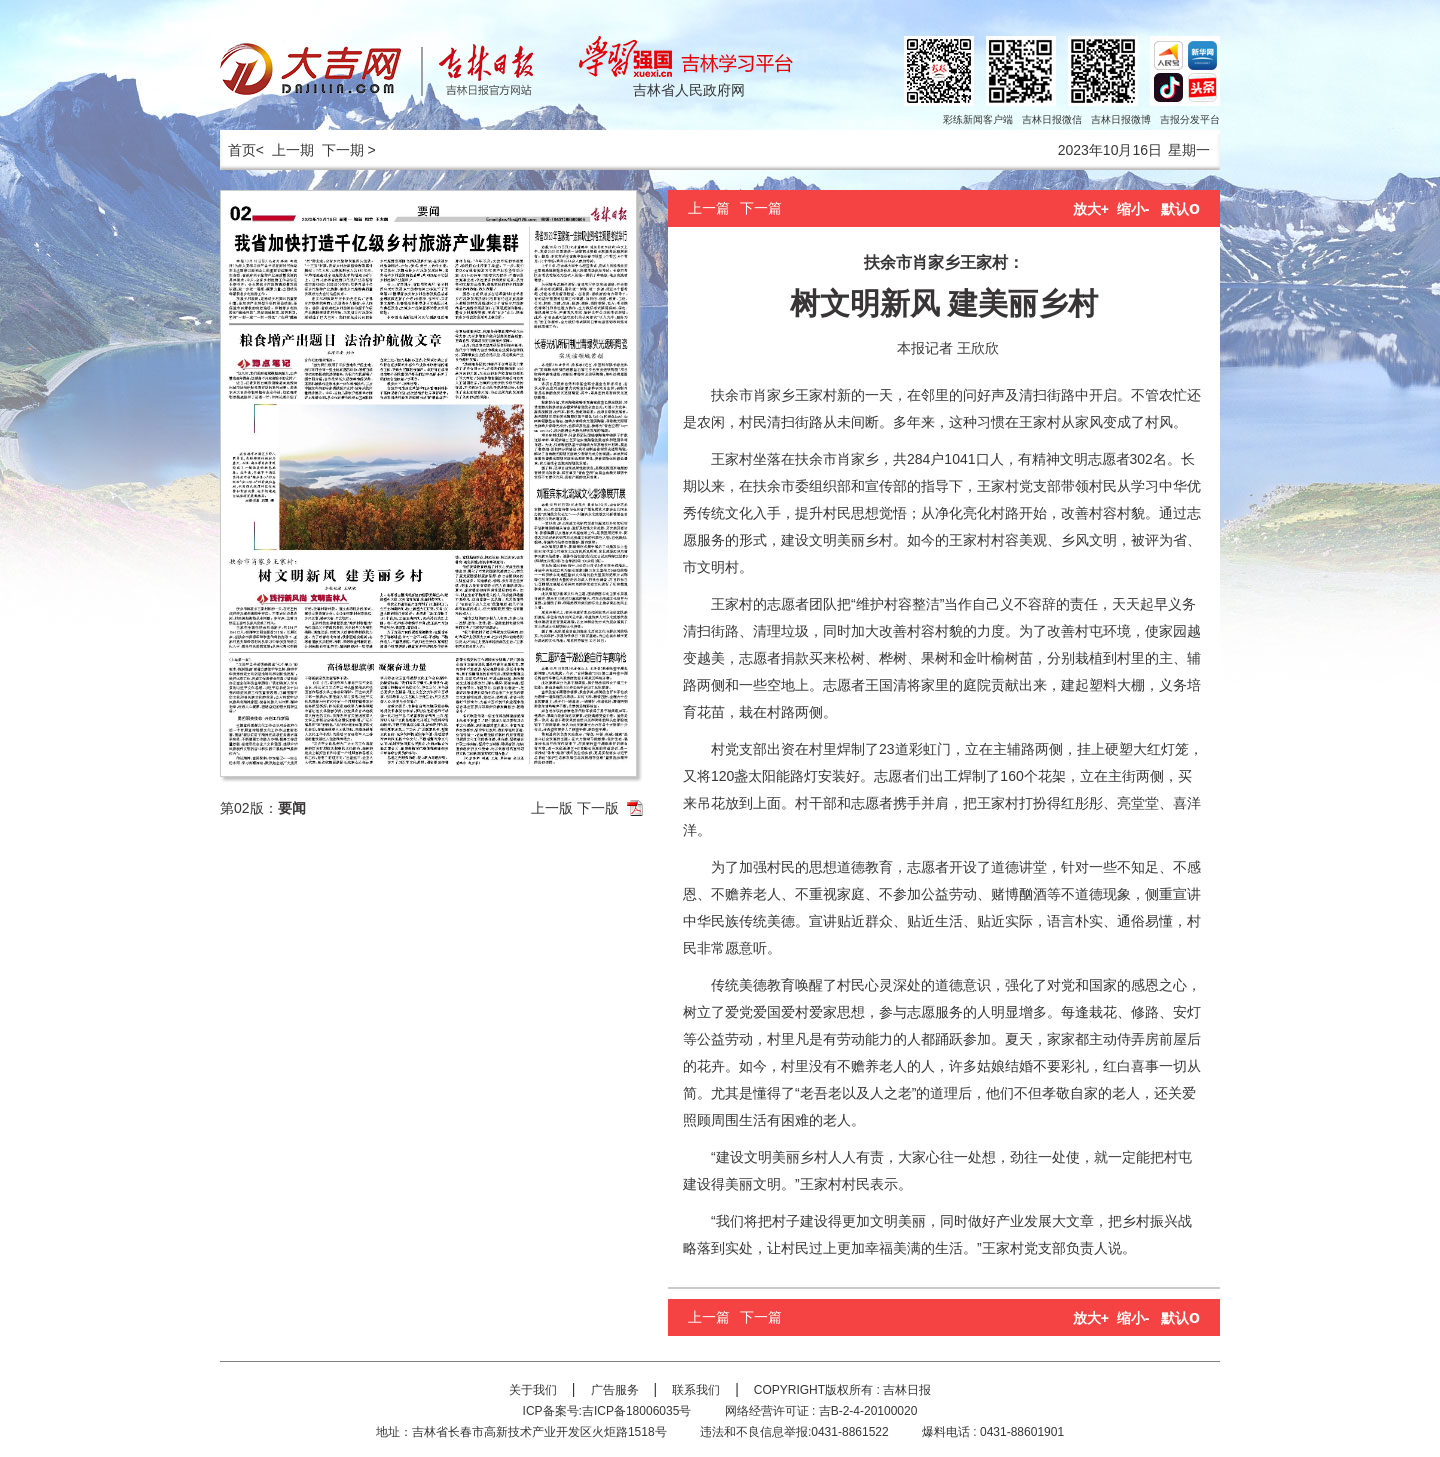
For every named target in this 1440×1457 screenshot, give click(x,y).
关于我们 (533, 1390)
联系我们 (696, 1390)
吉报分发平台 (1190, 119)
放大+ (1091, 209)
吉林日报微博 (1121, 119)
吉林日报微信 (1052, 119)
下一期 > (349, 150)
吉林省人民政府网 (689, 90)
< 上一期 (285, 150)
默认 (1180, 209)
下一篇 (761, 208)
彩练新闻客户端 (978, 119)
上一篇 (709, 208)
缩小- (1133, 209)
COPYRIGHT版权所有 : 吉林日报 (842, 1390)
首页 (238, 150)
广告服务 (615, 1390)
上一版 (552, 808)
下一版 (598, 808)
